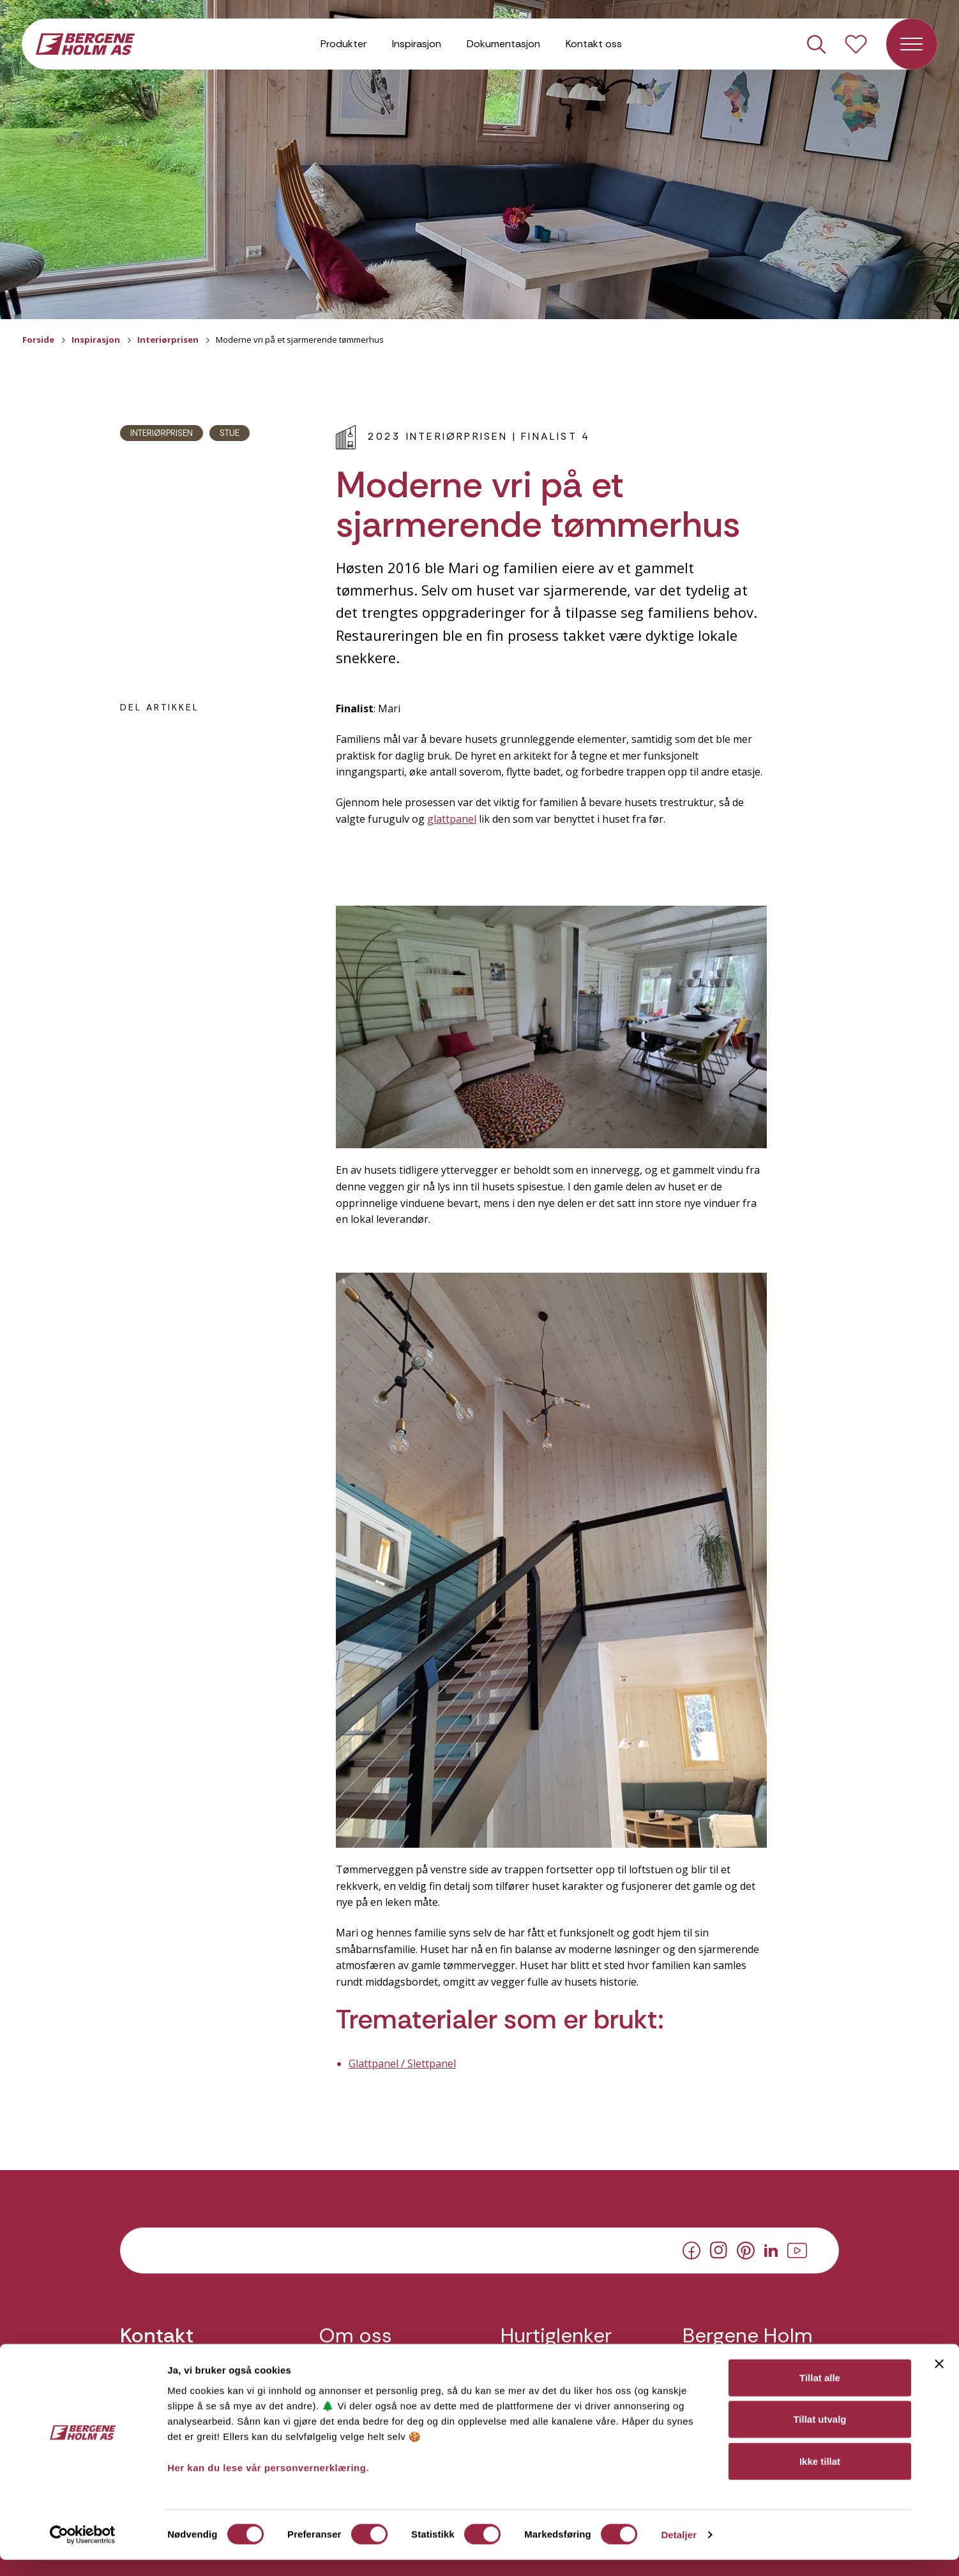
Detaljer (679, 2550)
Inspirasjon (416, 44)
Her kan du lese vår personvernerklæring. (268, 2483)
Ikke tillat (819, 2476)
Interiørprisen (168, 339)
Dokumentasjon (503, 44)
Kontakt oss (594, 44)
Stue (229, 433)
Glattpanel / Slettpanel (402, 2063)
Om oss (355, 2336)
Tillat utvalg (819, 2435)
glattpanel (451, 819)
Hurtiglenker (556, 2336)
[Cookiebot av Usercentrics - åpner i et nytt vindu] (83, 2551)
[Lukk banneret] (939, 2379)
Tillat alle (819, 2393)
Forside (38, 339)
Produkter (343, 44)
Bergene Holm (748, 2336)
